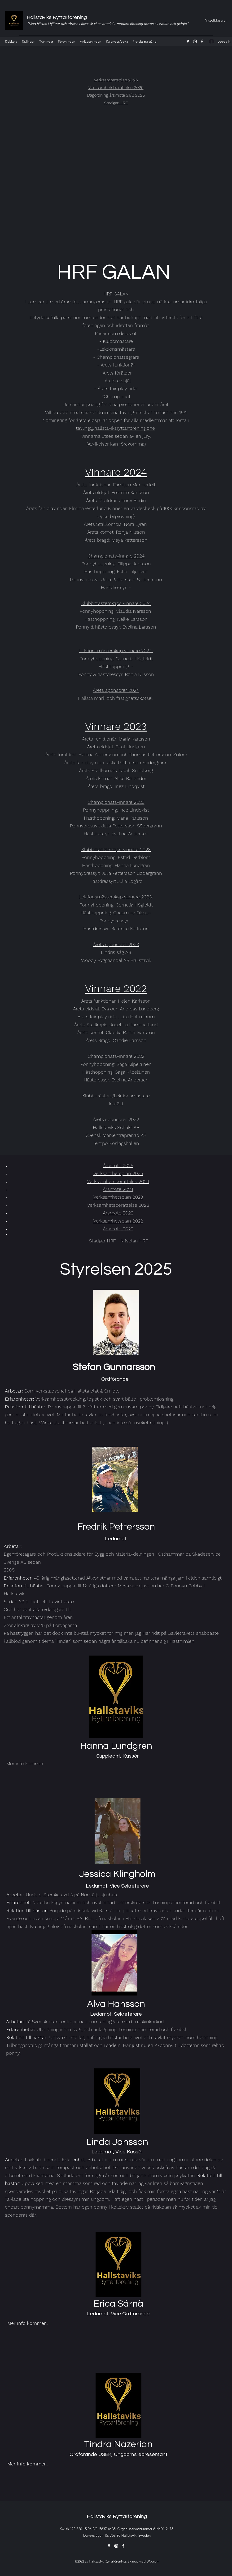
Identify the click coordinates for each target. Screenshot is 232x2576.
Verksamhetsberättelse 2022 (118, 1205)
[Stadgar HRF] (102, 1241)
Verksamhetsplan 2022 (118, 1221)
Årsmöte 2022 (118, 1229)
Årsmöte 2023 (118, 1213)
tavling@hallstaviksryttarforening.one (115, 428)
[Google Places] (187, 41)
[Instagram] (195, 41)
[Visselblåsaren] (216, 20)
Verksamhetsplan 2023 (118, 1197)
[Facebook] (202, 41)
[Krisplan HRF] (134, 1241)
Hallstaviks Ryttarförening (57, 17)
